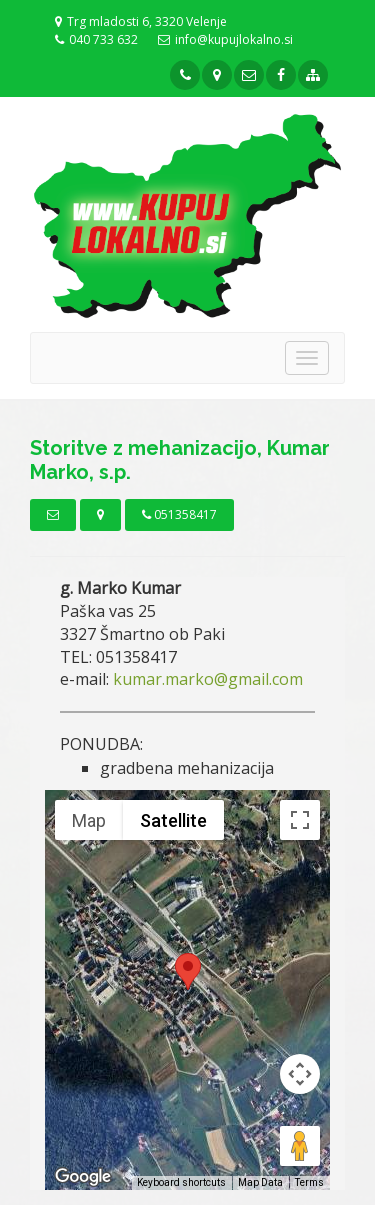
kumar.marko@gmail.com (208, 679)
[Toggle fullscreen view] (300, 820)
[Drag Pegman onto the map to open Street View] (300, 1146)
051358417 (179, 514)
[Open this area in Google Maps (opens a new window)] (83, 1177)
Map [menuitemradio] (89, 820)
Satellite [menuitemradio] (173, 820)
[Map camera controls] (300, 1074)
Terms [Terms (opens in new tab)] (309, 1182)
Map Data (260, 1182)
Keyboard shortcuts (181, 1182)
